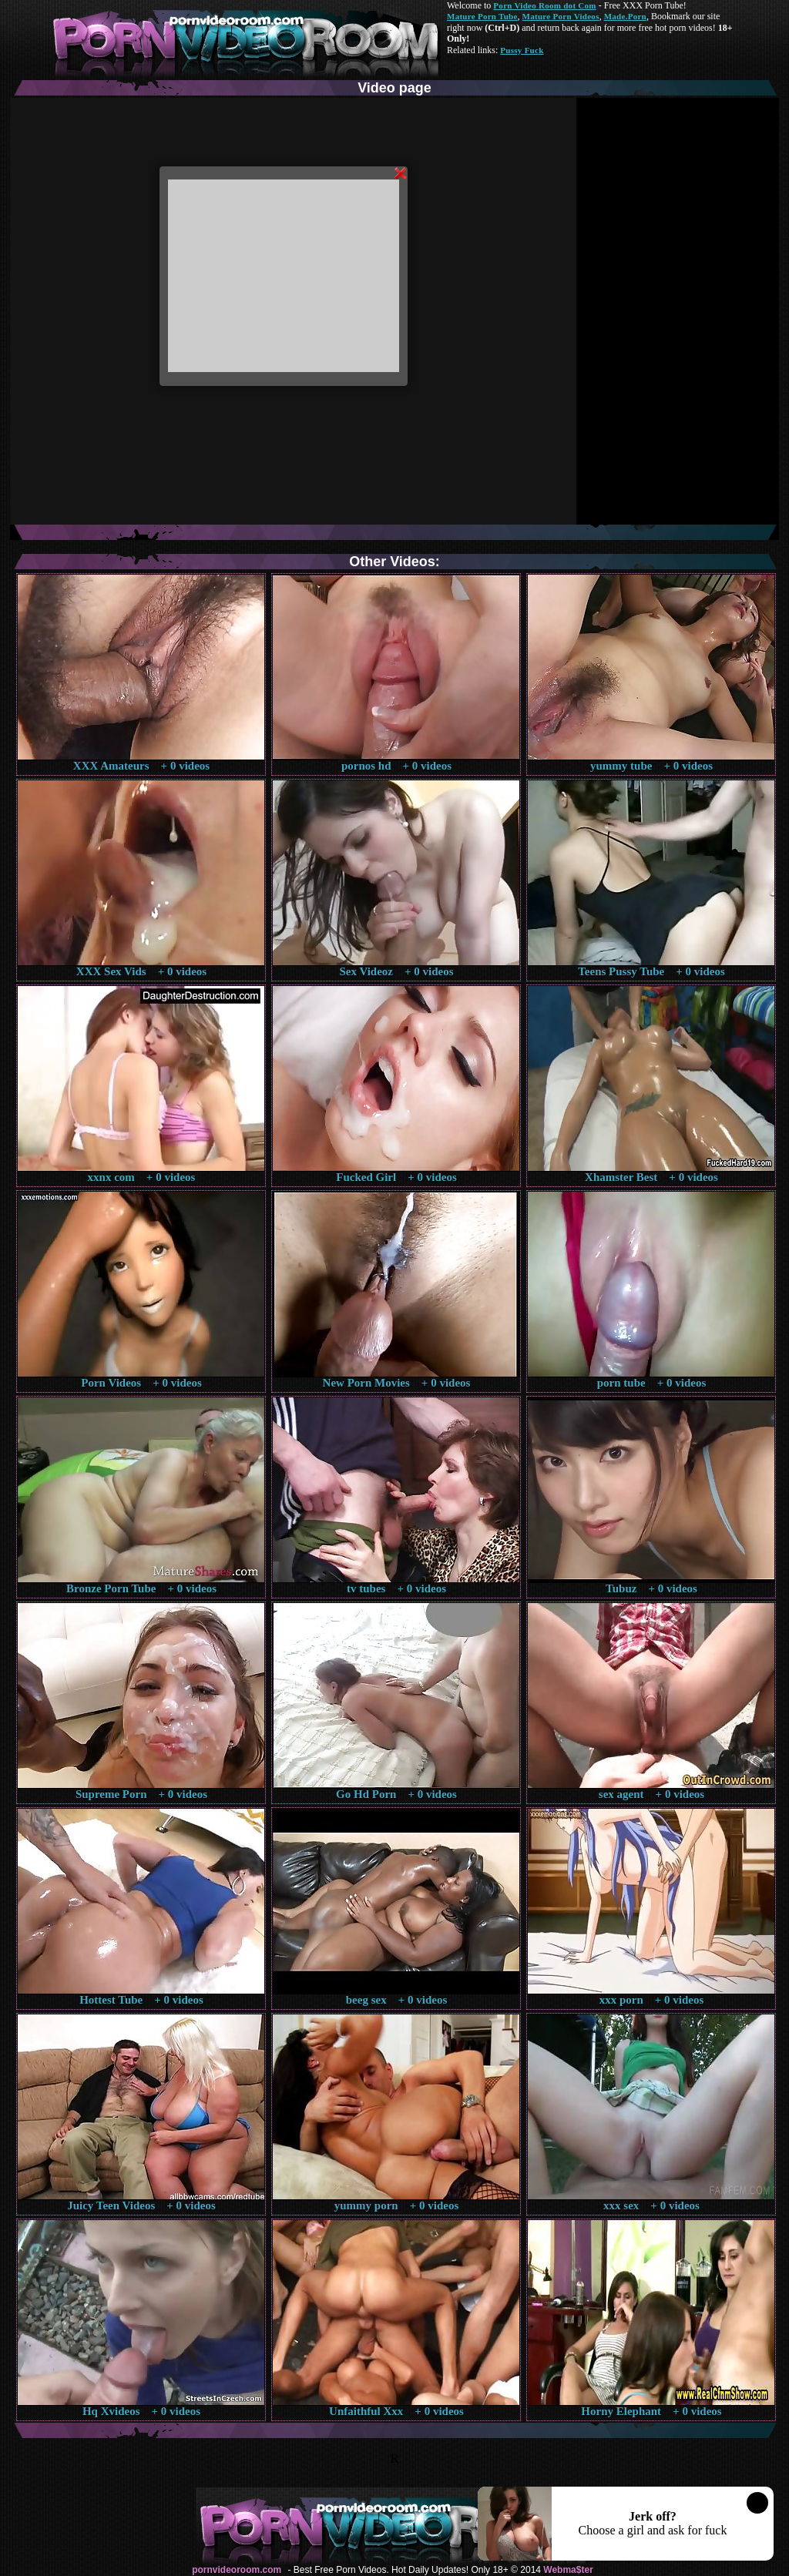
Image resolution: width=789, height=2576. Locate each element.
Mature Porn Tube (482, 16)
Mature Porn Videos (560, 16)
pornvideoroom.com (236, 2569)
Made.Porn (625, 16)
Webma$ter (568, 2569)
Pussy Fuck (521, 50)
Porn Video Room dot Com (544, 5)
